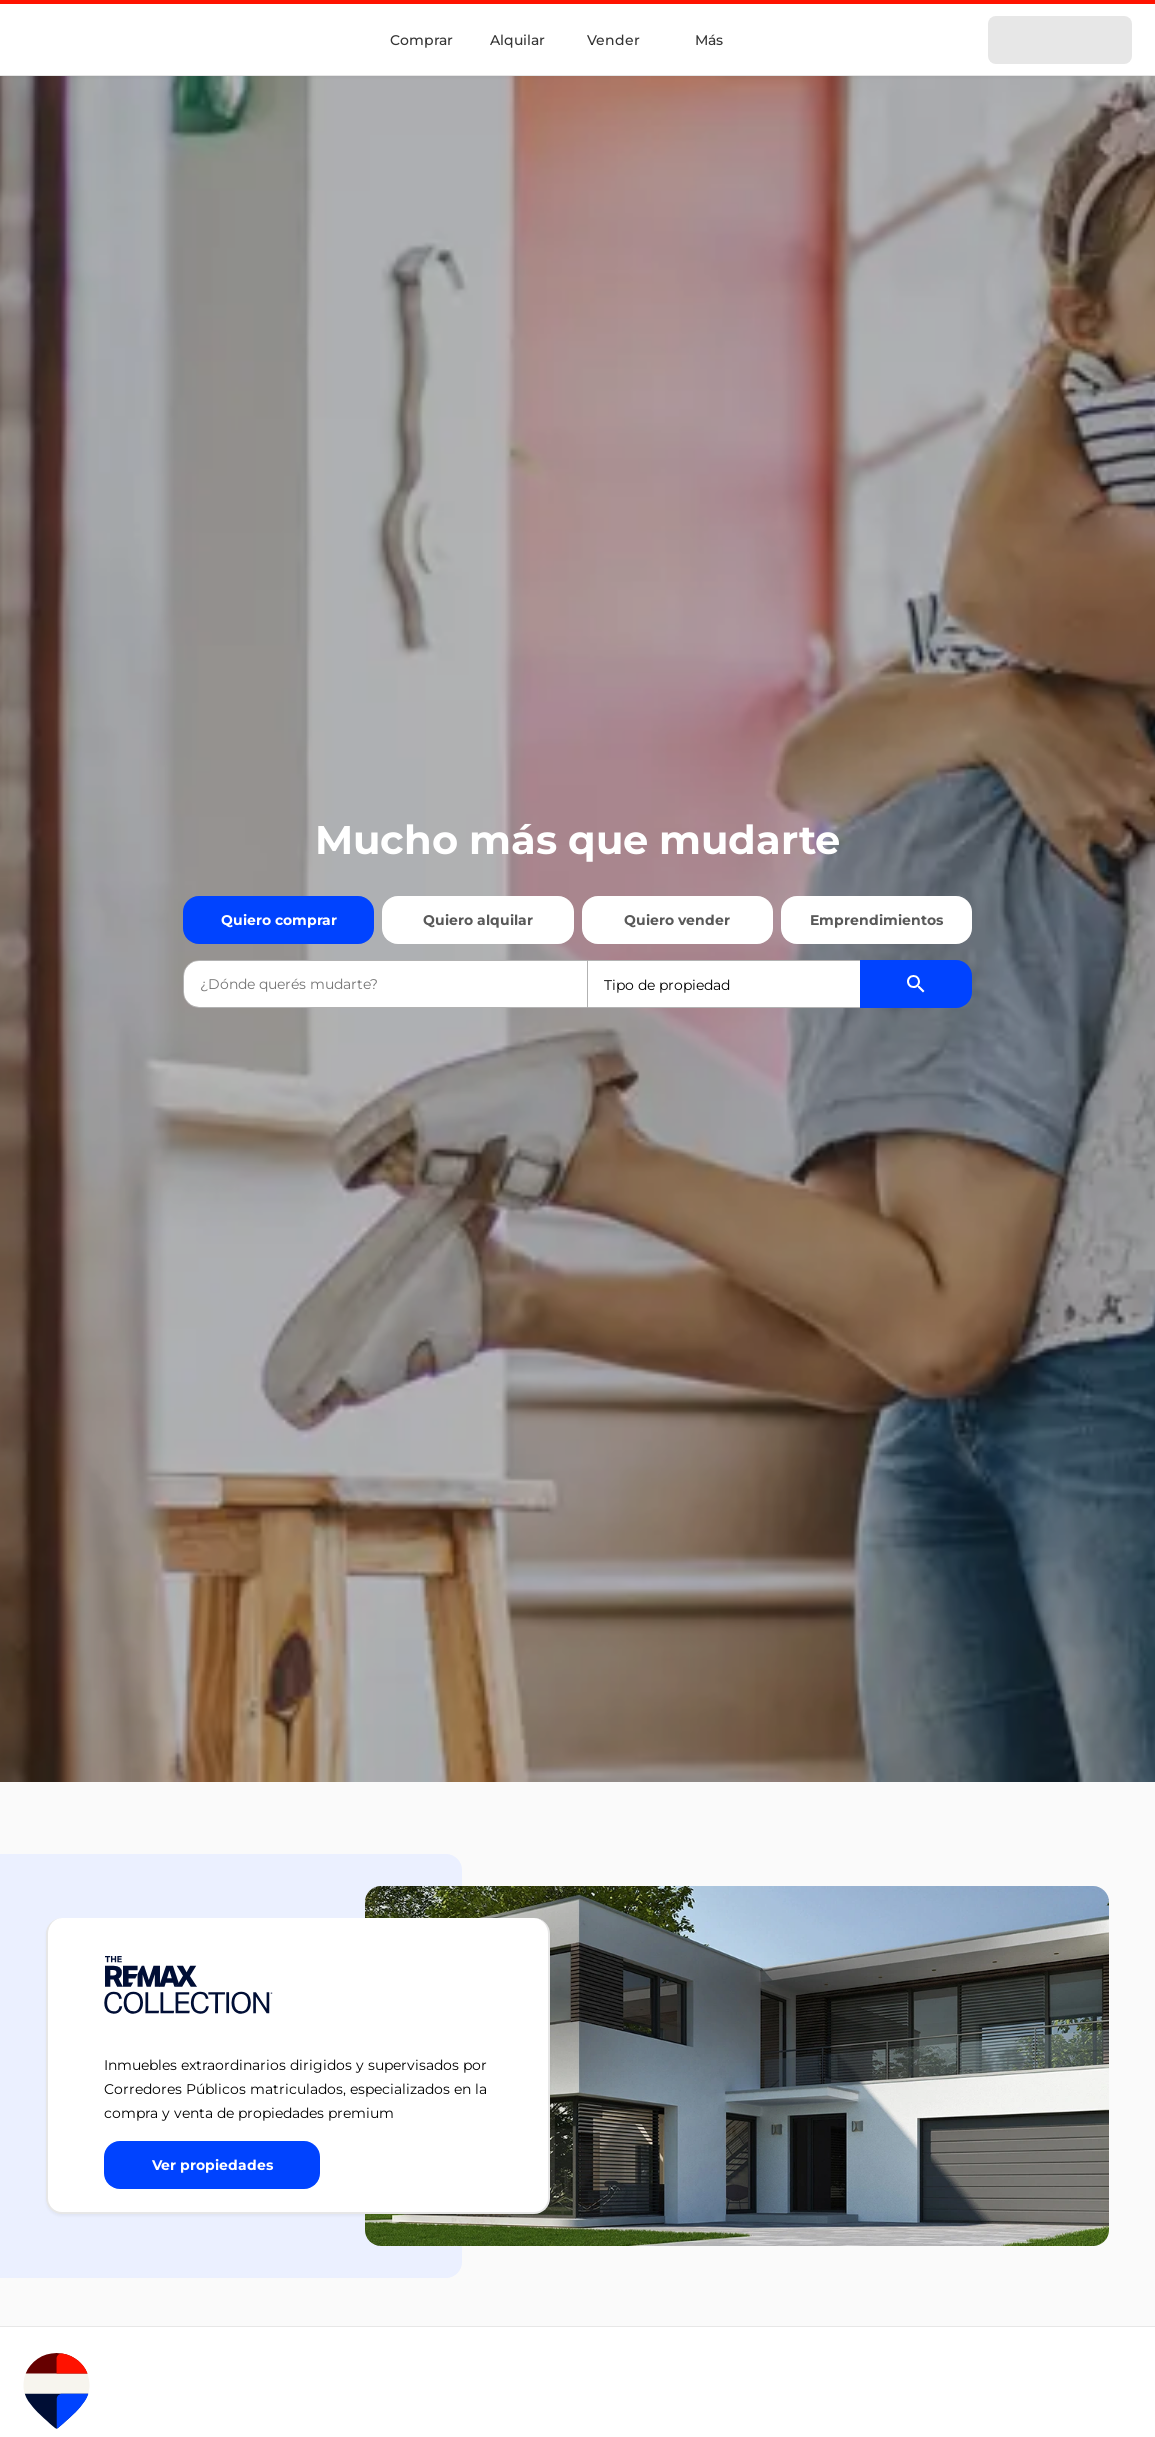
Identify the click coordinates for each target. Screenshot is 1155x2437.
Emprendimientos (876, 920)
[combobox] (385, 984)
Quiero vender (677, 920)
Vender (613, 40)
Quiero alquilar (478, 920)
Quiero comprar (279, 920)
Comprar (421, 40)
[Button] (212, 2165)
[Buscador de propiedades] (916, 984)
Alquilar (517, 40)
